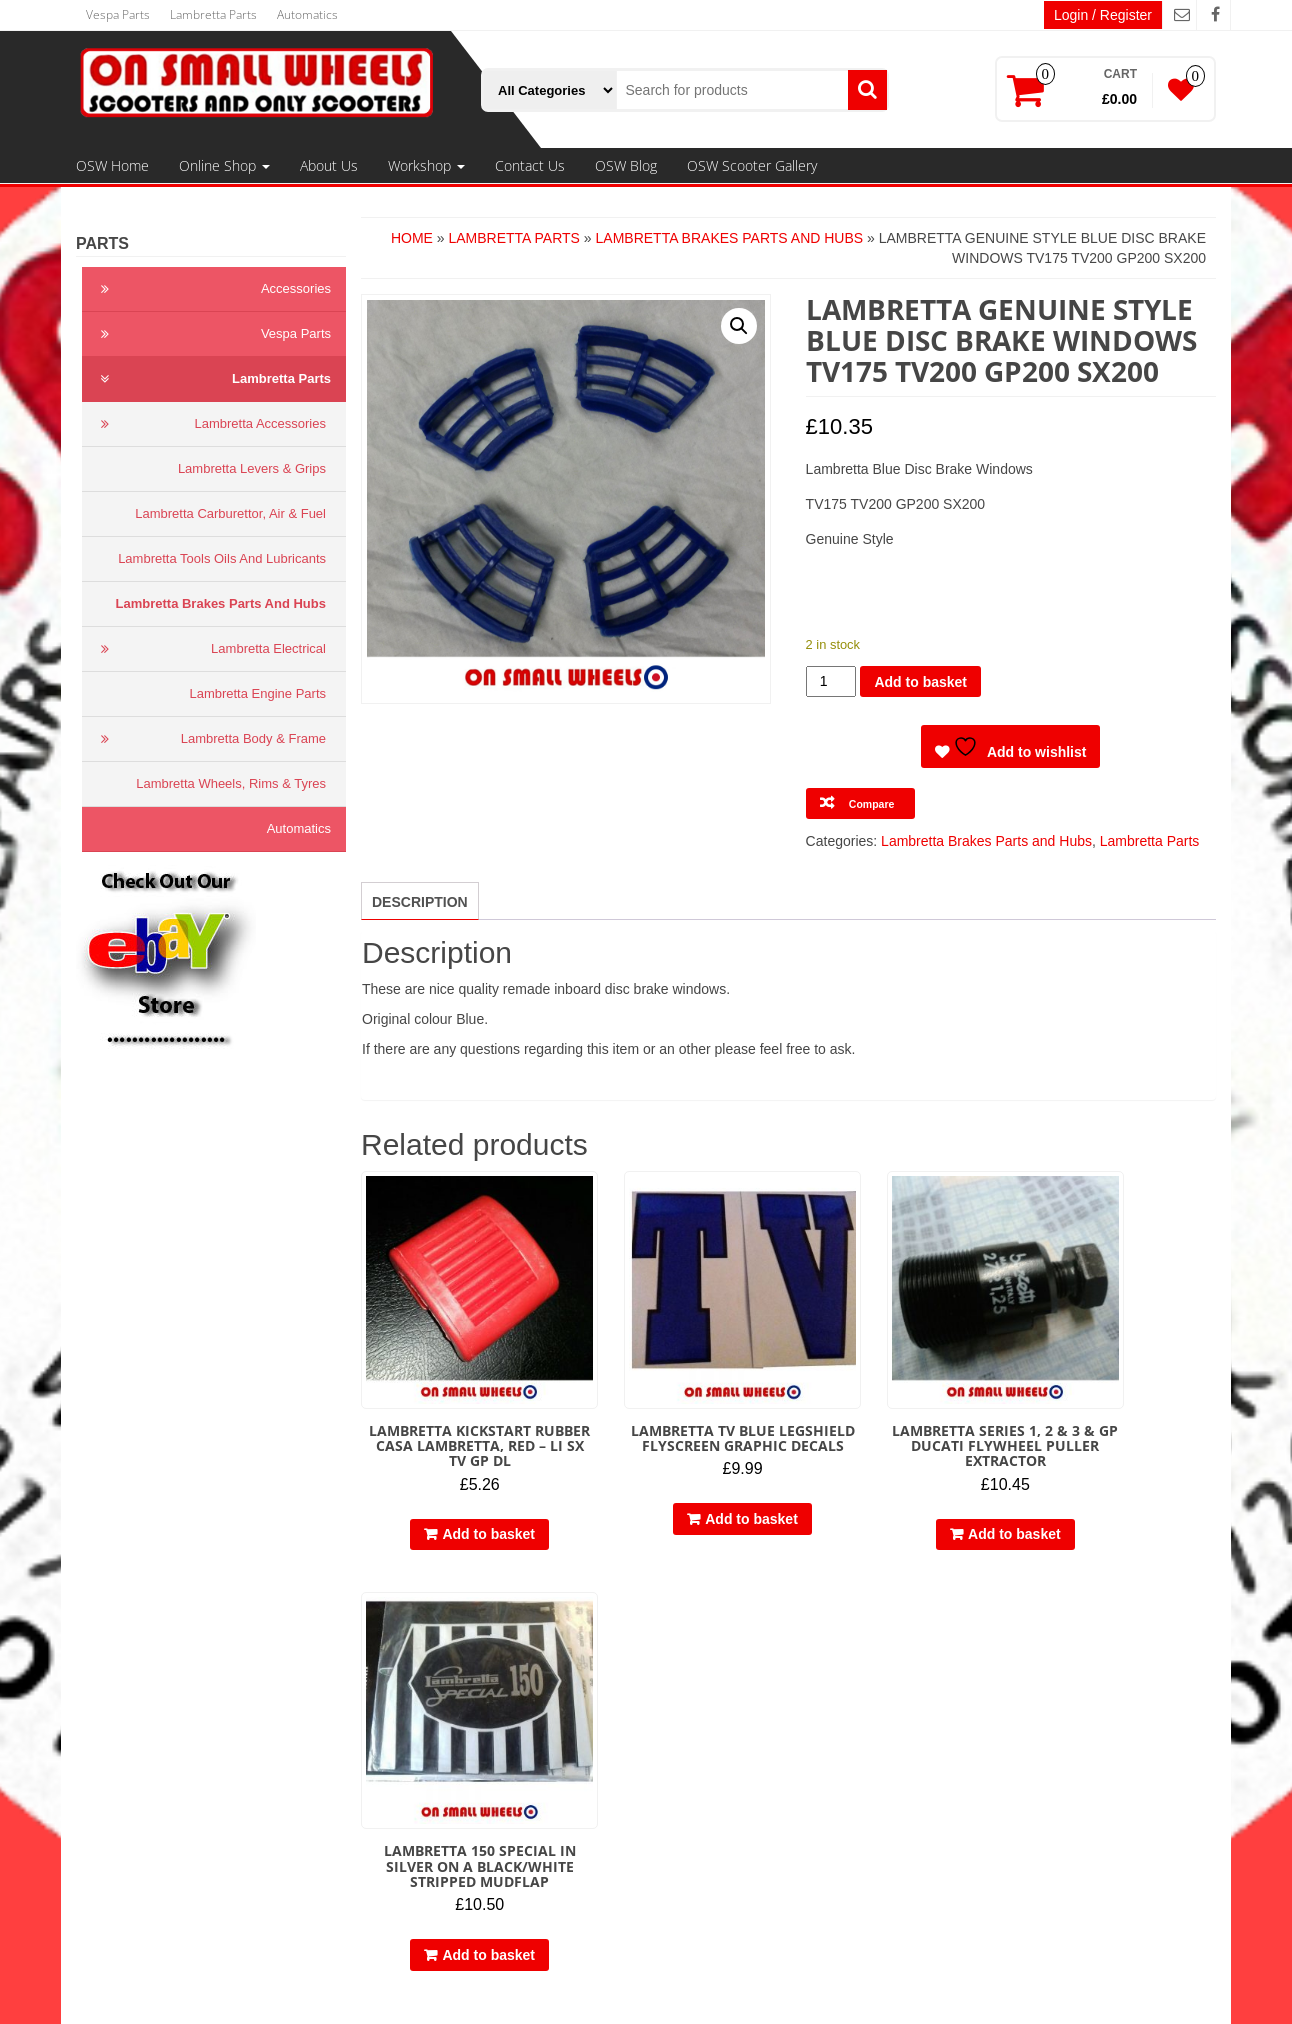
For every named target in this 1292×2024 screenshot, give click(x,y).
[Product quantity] (831, 681)
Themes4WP (779, 1994)
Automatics (307, 14)
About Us (329, 165)
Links (112, 1762)
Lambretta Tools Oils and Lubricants (222, 558)
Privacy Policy (139, 1702)
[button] (739, 326)
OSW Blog (626, 165)
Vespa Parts (118, 14)
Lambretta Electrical (209, 649)
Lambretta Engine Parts (257, 693)
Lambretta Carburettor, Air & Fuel (230, 513)
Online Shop (224, 165)
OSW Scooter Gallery (752, 165)
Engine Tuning (454, 1822)
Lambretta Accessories (209, 424)
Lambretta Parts (213, 14)
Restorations (448, 1862)
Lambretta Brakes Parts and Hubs (221, 603)
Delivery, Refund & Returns (180, 1722)
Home (412, 238)
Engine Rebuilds (460, 1842)
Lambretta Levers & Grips (252, 468)
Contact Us (530, 165)
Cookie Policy (138, 1742)
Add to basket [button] (464, 1501)
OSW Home (112, 165)
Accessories (211, 289)
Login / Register (1103, 15)
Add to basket (920, 682)
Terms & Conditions (156, 1682)
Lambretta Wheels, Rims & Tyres (231, 783)
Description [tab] (420, 902)
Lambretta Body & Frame (209, 739)
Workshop (426, 165)
